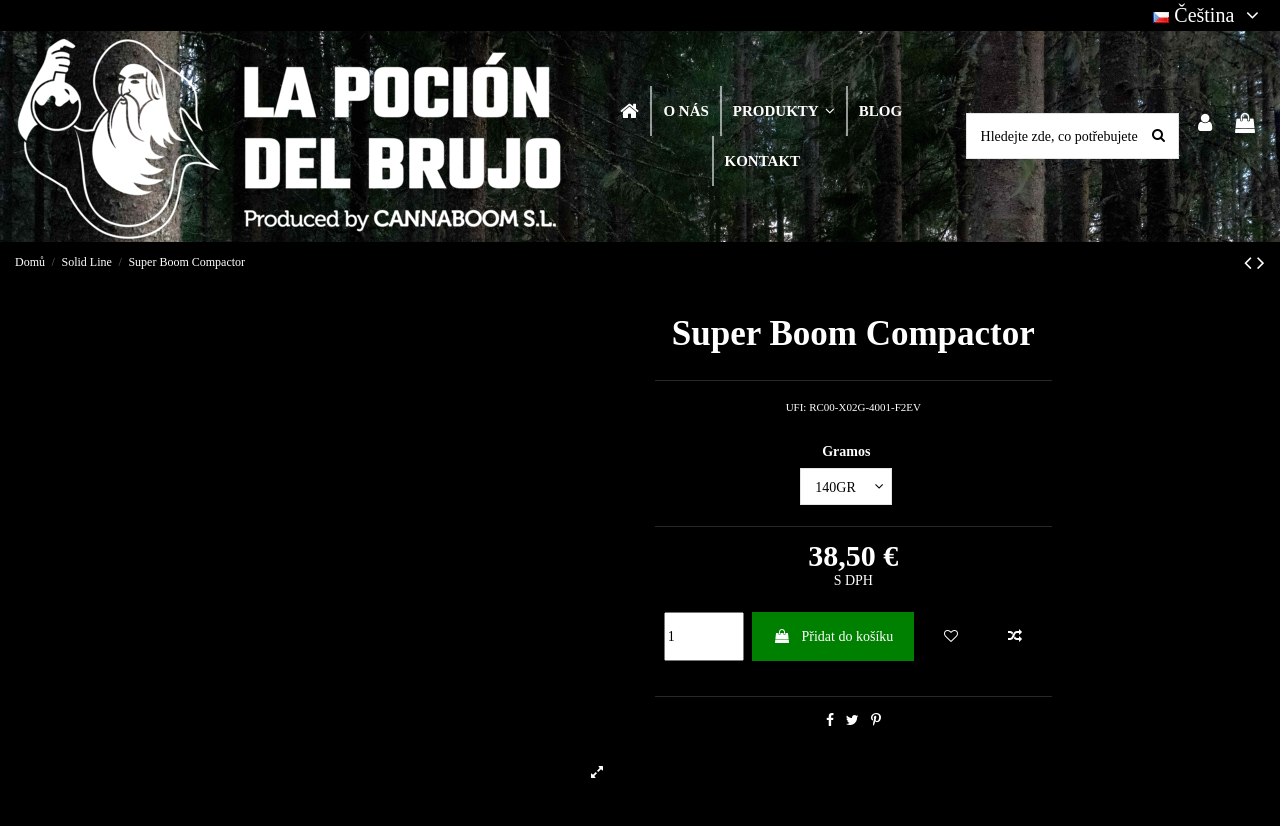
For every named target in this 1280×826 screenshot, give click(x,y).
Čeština (1209, 15)
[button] (783, 111)
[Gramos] (846, 486)
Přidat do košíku (833, 636)
